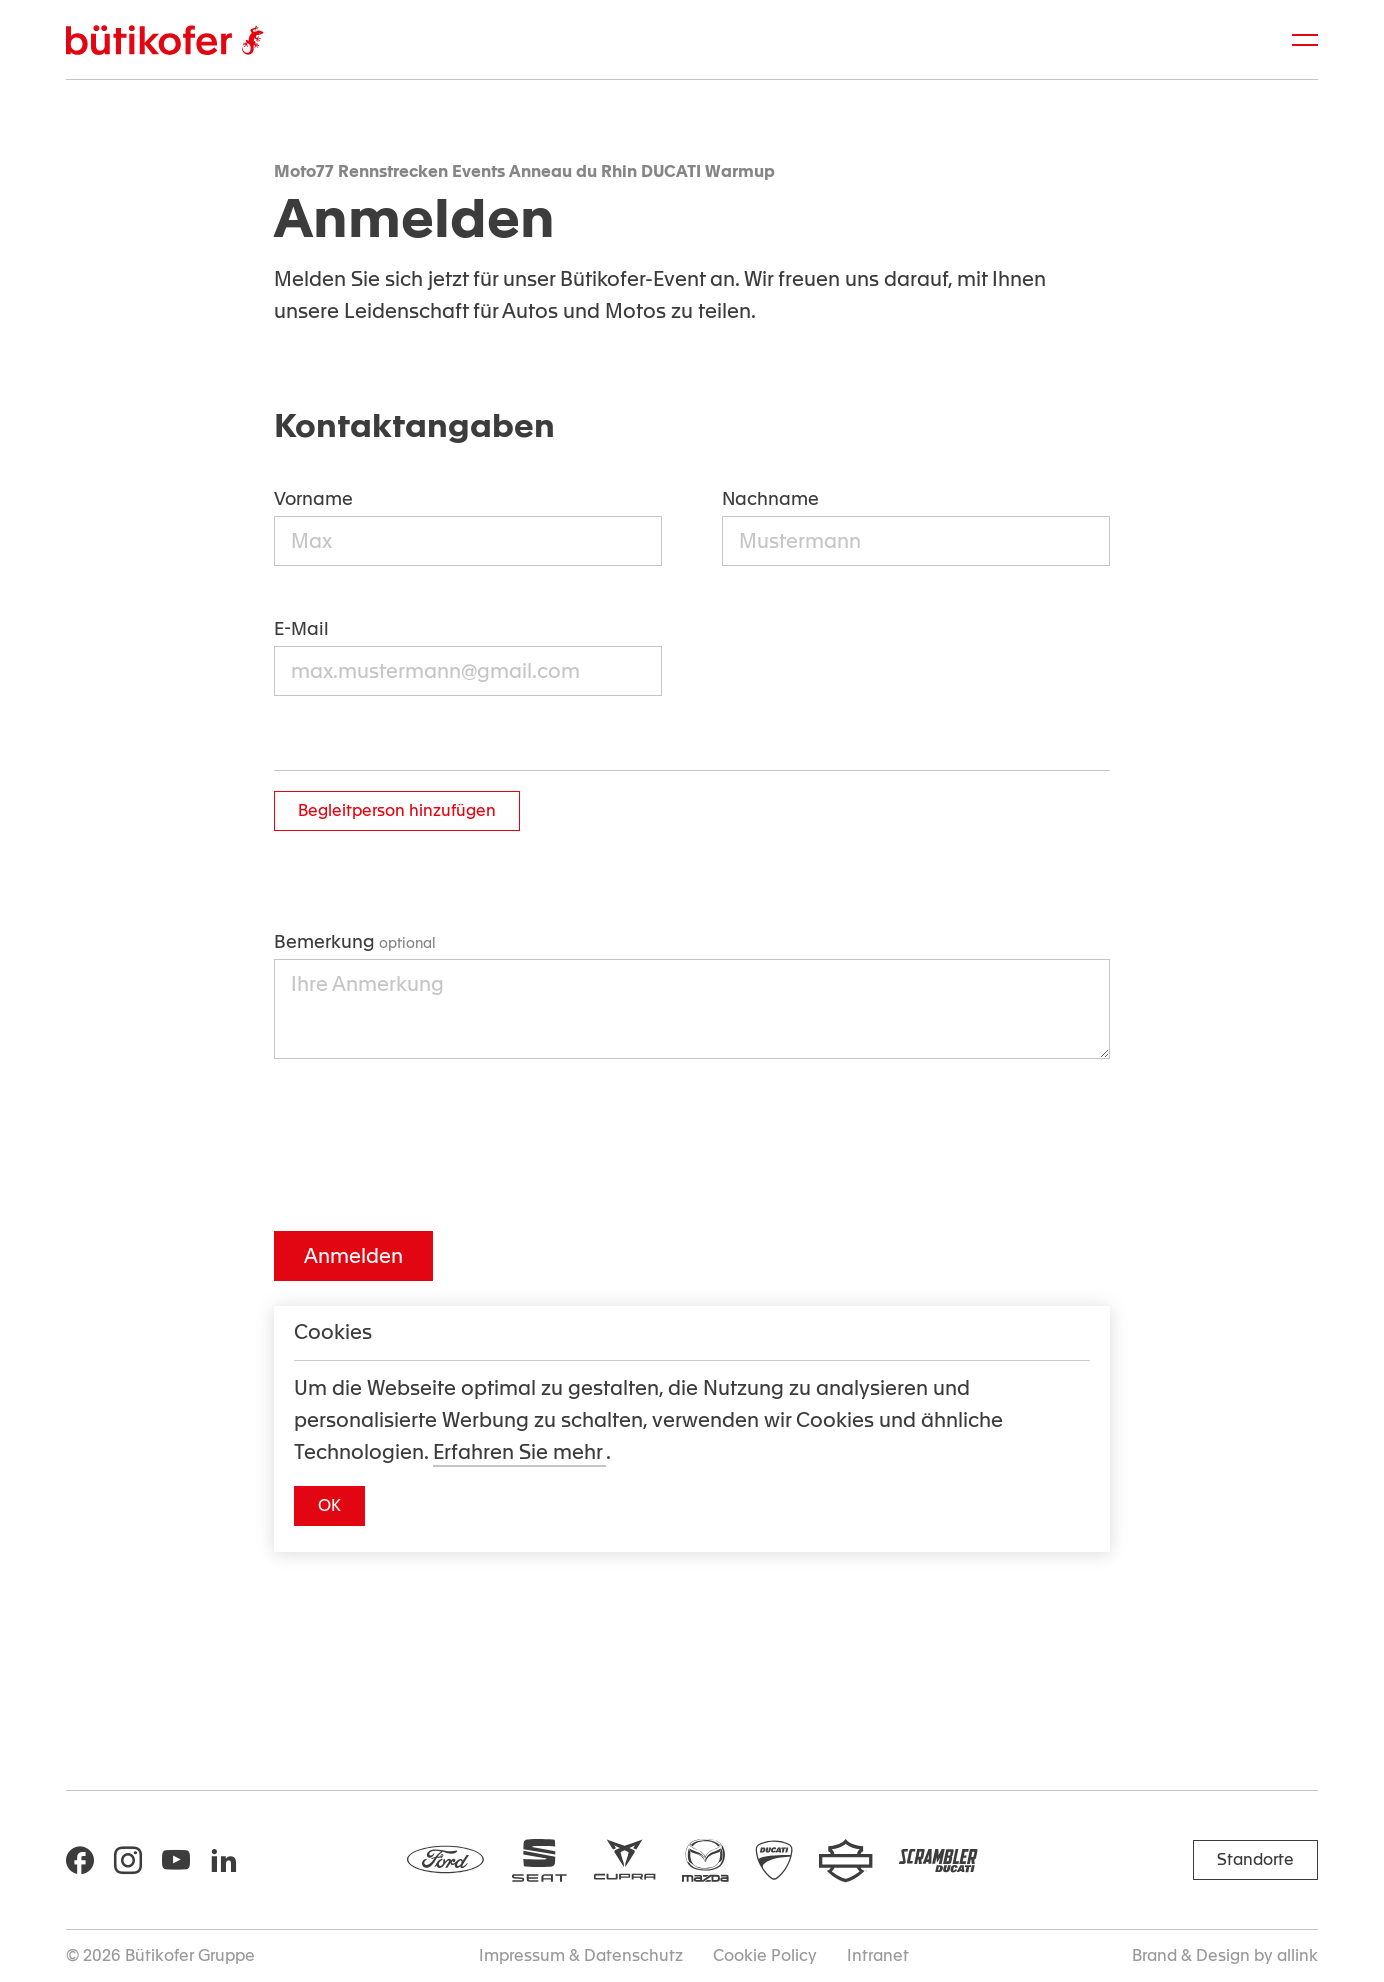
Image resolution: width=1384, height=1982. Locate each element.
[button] (329, 1506)
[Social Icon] (80, 1860)
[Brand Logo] (164, 40)
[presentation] (426, 1145)
